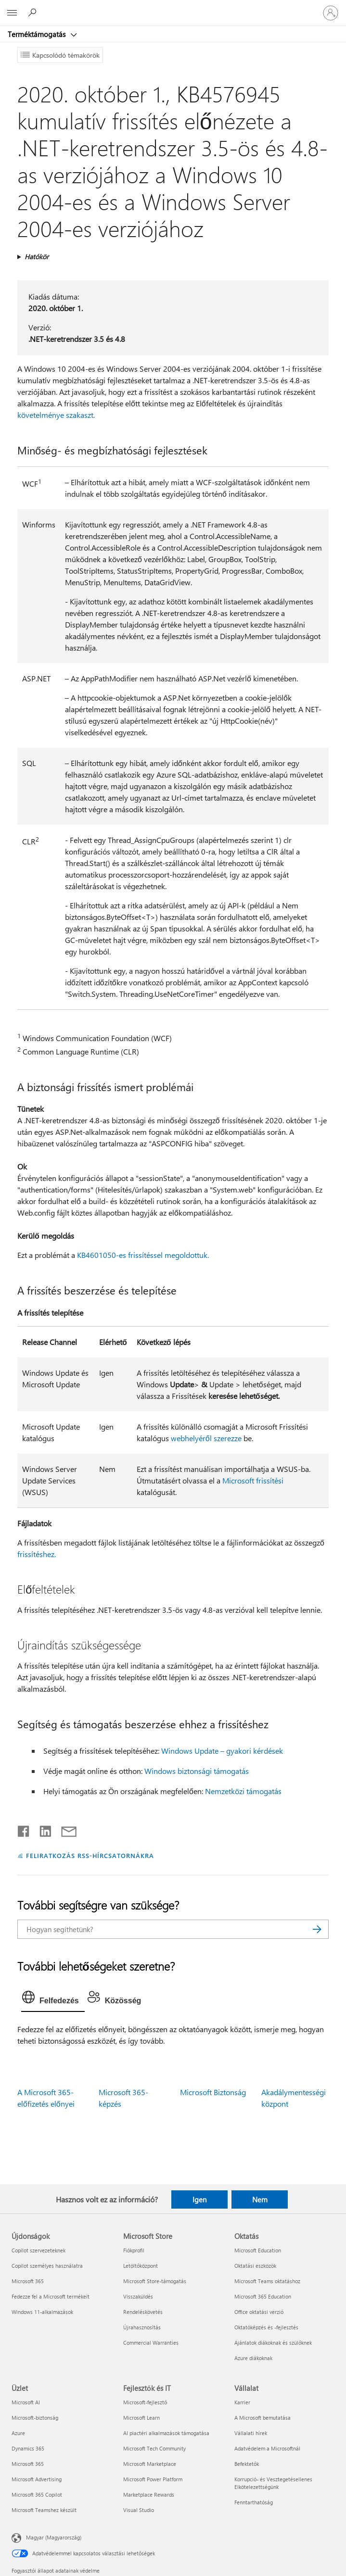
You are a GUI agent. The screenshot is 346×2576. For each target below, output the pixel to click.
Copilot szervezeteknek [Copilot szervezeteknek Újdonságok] (38, 2250)
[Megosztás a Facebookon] (24, 1829)
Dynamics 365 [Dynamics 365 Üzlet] (28, 2448)
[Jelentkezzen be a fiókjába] (330, 13)
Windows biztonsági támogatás (196, 1771)
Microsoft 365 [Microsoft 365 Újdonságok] (28, 2281)
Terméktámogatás (37, 34)
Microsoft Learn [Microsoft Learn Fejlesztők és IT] (141, 2417)
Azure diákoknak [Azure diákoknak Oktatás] (253, 2358)
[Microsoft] (173, 7)
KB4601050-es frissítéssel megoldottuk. (143, 1255)
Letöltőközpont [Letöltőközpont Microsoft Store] (140, 2265)
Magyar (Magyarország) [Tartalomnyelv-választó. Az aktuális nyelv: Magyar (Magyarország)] (53, 2537)
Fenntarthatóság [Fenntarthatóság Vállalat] (253, 2502)
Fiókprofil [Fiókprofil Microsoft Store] (133, 2250)
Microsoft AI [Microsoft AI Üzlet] (26, 2402)
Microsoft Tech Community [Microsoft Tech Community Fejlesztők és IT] (154, 2448)
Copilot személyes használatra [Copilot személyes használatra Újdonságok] (47, 2265)
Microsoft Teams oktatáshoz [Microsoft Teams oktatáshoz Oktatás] (267, 2281)
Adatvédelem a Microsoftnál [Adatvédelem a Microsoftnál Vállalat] (267, 2448)
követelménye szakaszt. (56, 415)
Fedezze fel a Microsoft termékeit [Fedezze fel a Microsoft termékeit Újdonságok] (51, 2296)
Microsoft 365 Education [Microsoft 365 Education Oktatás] (262, 2296)
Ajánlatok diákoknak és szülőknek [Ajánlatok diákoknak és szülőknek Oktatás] (273, 2342)
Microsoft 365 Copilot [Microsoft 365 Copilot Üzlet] (37, 2494)
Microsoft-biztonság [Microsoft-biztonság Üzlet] (35, 2417)
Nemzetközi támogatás (243, 1791)
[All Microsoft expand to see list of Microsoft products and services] (12, 13)
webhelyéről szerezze (206, 1438)
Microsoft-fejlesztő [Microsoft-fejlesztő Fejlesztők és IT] (145, 2402)
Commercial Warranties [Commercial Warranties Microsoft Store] (151, 2342)
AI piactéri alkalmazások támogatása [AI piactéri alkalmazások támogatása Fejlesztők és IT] (166, 2433)
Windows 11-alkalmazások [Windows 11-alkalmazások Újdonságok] (42, 2311)
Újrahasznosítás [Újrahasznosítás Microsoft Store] (142, 2327)
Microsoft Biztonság (213, 2092)
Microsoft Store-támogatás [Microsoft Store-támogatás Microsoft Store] (154, 2281)
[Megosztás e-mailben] (64, 1829)
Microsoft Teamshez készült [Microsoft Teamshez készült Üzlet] (44, 2509)
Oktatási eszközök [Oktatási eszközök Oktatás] (255, 2265)
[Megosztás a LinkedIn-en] (41, 1829)
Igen (199, 2199)
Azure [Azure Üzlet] (18, 2433)
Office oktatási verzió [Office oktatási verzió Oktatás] (258, 2311)
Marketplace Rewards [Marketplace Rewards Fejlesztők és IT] (148, 2494)
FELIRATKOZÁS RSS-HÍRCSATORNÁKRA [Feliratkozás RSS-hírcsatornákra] (90, 1855)
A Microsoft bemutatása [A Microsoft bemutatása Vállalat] (262, 2417)
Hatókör (37, 256)
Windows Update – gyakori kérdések (222, 1751)
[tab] (53, 1999)
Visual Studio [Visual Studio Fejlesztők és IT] (138, 2509)
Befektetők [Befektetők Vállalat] (246, 2463)
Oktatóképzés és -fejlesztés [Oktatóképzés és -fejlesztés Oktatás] (266, 2327)
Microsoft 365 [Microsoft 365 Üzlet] (28, 2463)
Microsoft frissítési (252, 1480)
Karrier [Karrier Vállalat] (242, 2402)
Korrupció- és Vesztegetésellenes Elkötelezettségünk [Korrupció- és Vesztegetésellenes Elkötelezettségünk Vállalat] (273, 2482)
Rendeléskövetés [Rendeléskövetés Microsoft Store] (143, 2311)
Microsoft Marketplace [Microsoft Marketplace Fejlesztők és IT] (149, 2463)
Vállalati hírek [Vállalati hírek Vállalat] (250, 2433)
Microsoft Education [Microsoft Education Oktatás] (257, 2250)
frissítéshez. (36, 1554)
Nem (260, 2199)
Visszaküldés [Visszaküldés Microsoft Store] (138, 2296)
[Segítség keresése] (34, 12)
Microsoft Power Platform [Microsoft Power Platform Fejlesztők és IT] (152, 2479)
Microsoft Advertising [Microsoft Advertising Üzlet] (37, 2479)
